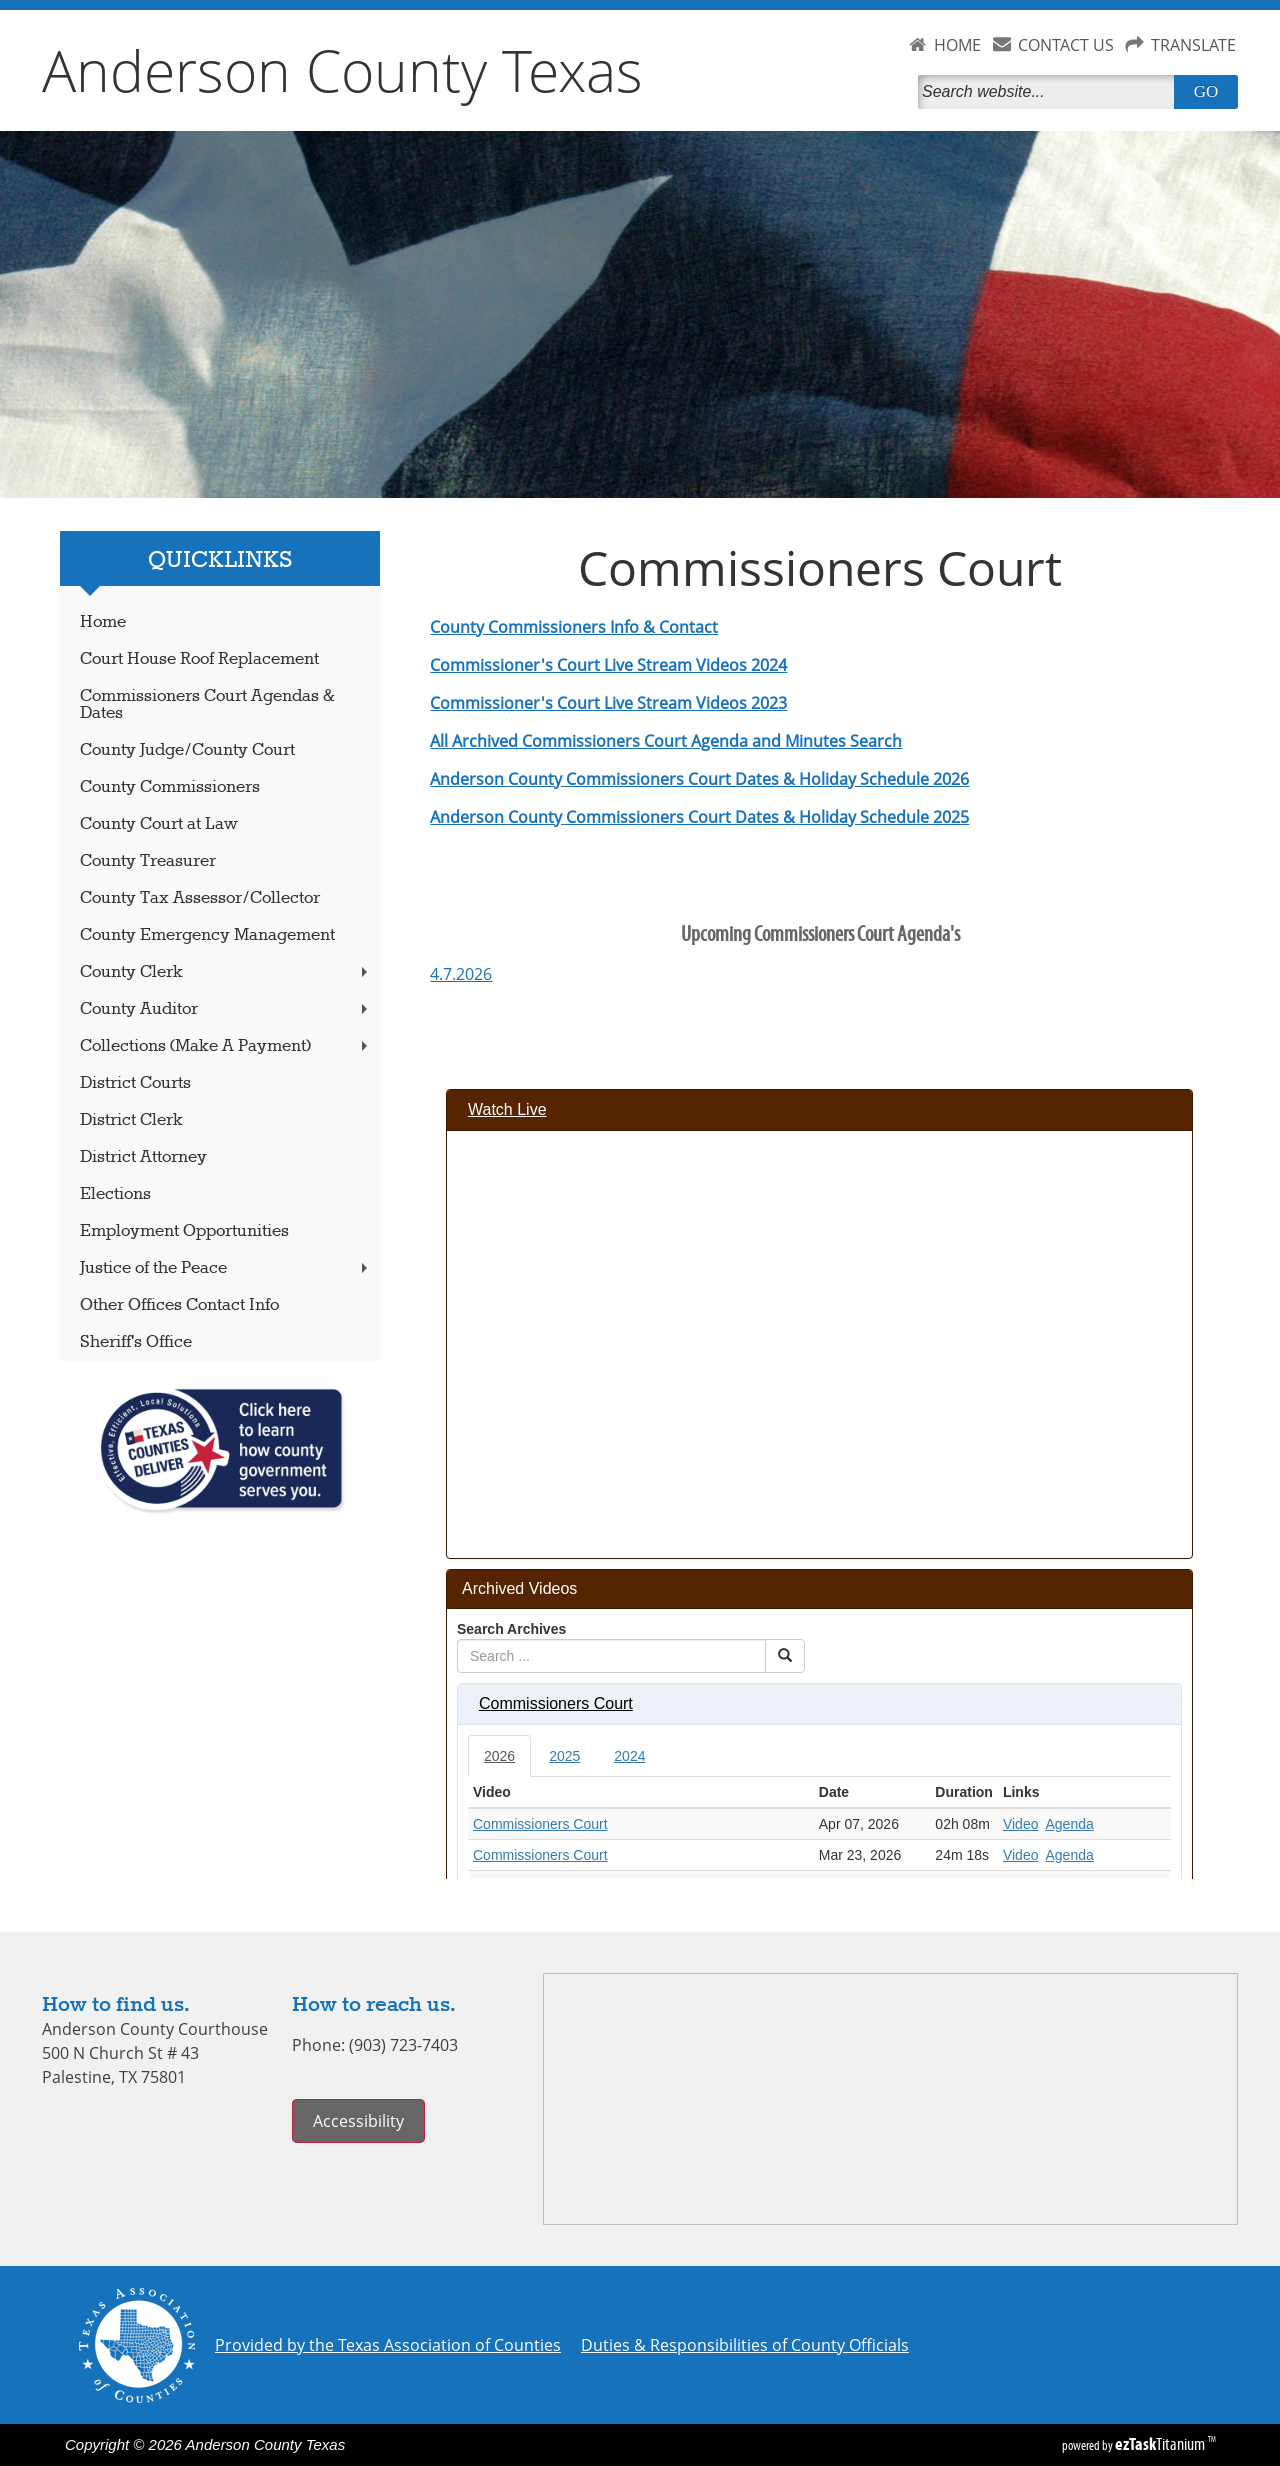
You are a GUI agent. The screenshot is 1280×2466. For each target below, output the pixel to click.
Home (103, 622)
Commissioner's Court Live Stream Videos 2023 (608, 703)
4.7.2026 (461, 974)
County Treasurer (148, 861)
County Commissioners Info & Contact (574, 627)
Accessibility (358, 2121)
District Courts (135, 1083)
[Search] (1050, 92)
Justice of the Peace (226, 1268)
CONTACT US (1066, 45)
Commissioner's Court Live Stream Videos (588, 665)
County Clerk (226, 972)
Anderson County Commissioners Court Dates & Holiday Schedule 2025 (699, 817)
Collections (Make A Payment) (226, 1046)
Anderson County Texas (342, 70)
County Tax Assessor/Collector (200, 898)
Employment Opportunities (184, 1231)
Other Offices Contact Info (179, 1305)
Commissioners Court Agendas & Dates (207, 705)
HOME (957, 45)
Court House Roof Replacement (199, 659)
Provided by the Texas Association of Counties (388, 2345)
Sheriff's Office (136, 1342)
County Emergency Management (207, 935)
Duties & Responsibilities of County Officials (745, 2345)
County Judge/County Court (187, 750)
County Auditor (226, 1009)
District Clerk (131, 1120)
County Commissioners (170, 787)
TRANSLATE (1193, 45)
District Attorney (143, 1157)
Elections (115, 1194)
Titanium (1161, 2444)
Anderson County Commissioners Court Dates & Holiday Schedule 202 (695, 779)
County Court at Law (159, 824)
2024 (767, 665)
